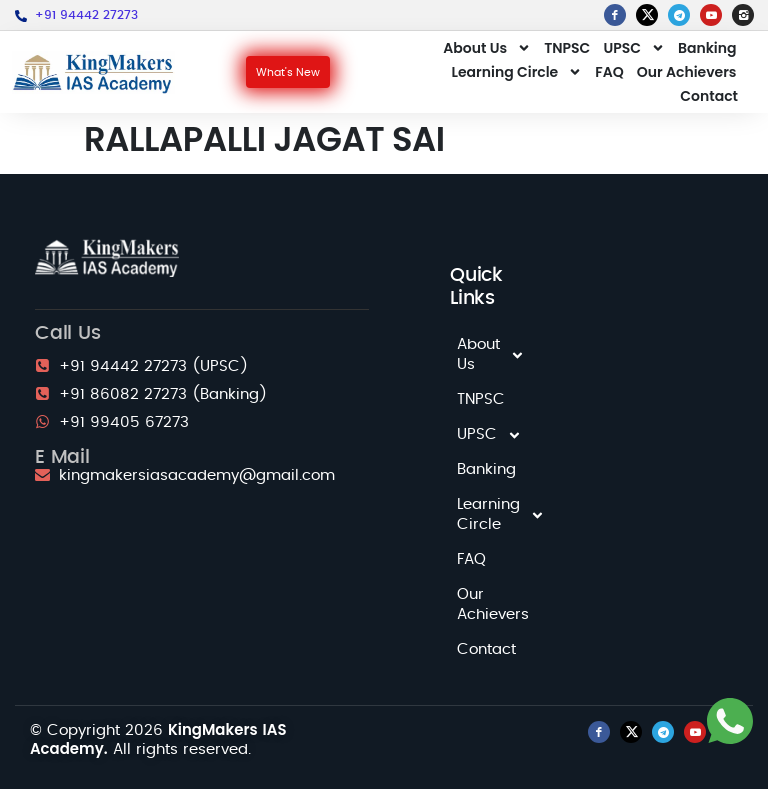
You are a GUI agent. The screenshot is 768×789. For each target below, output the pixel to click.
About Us (487, 48)
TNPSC (567, 48)
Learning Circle (517, 72)
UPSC (634, 48)
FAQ (609, 72)
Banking (707, 48)
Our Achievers (687, 72)
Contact (709, 96)
